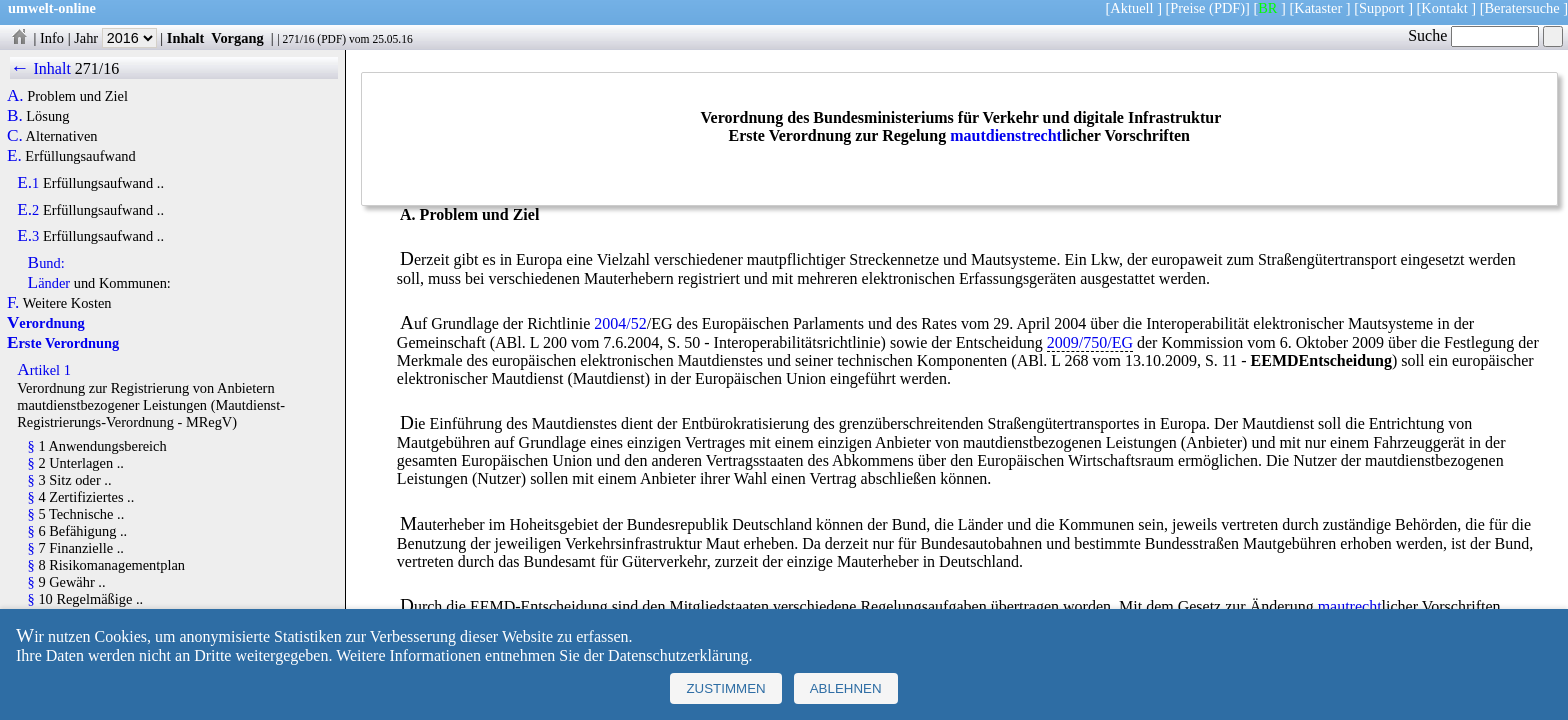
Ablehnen (846, 688)
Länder (49, 283)
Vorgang (237, 38)
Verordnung (46, 323)
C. (15, 136)
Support (1382, 8)
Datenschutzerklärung (678, 655)
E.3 (28, 236)
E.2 (28, 210)
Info (52, 38)
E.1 (28, 183)
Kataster (1318, 8)
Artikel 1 (44, 370)
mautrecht (1350, 606)
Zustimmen (725, 688)
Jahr (115, 38)
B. (15, 116)
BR (1267, 8)
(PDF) (1227, 8)
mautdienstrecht (1006, 135)
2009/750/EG (1090, 342)
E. (14, 156)
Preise (1187, 8)
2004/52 (620, 323)
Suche (1473, 35)
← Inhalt (40, 68)
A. (15, 96)
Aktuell (1131, 8)
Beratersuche (1522, 8)
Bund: (46, 263)
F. (13, 303)
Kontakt (1444, 8)
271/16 (298, 39)
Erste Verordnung (63, 343)
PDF (331, 39)
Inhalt (186, 38)
